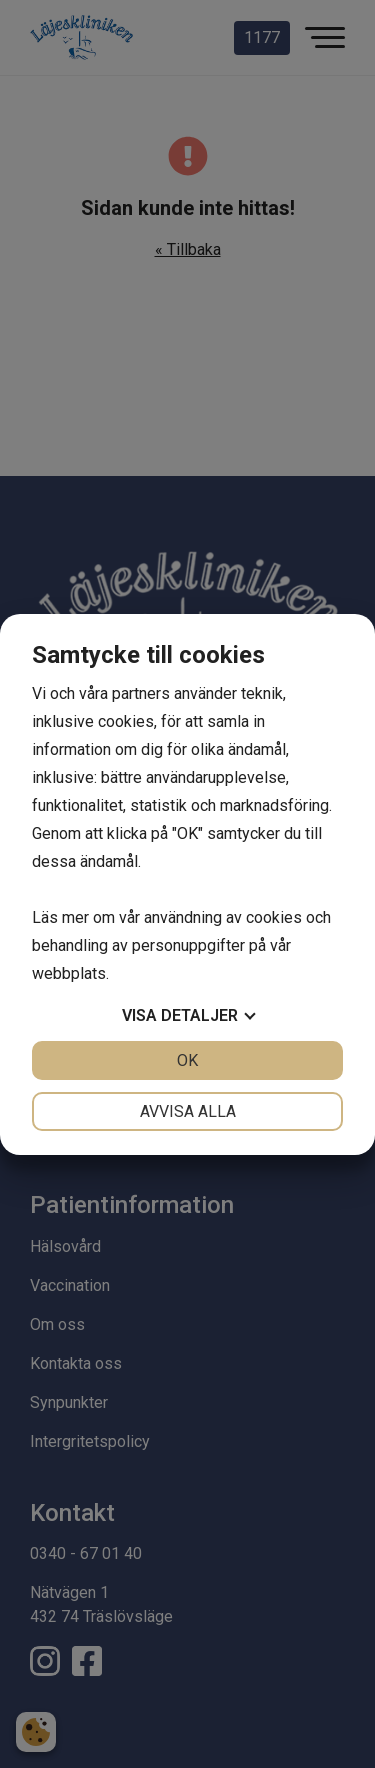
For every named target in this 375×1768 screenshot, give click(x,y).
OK (187, 1060)
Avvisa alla (188, 1111)
